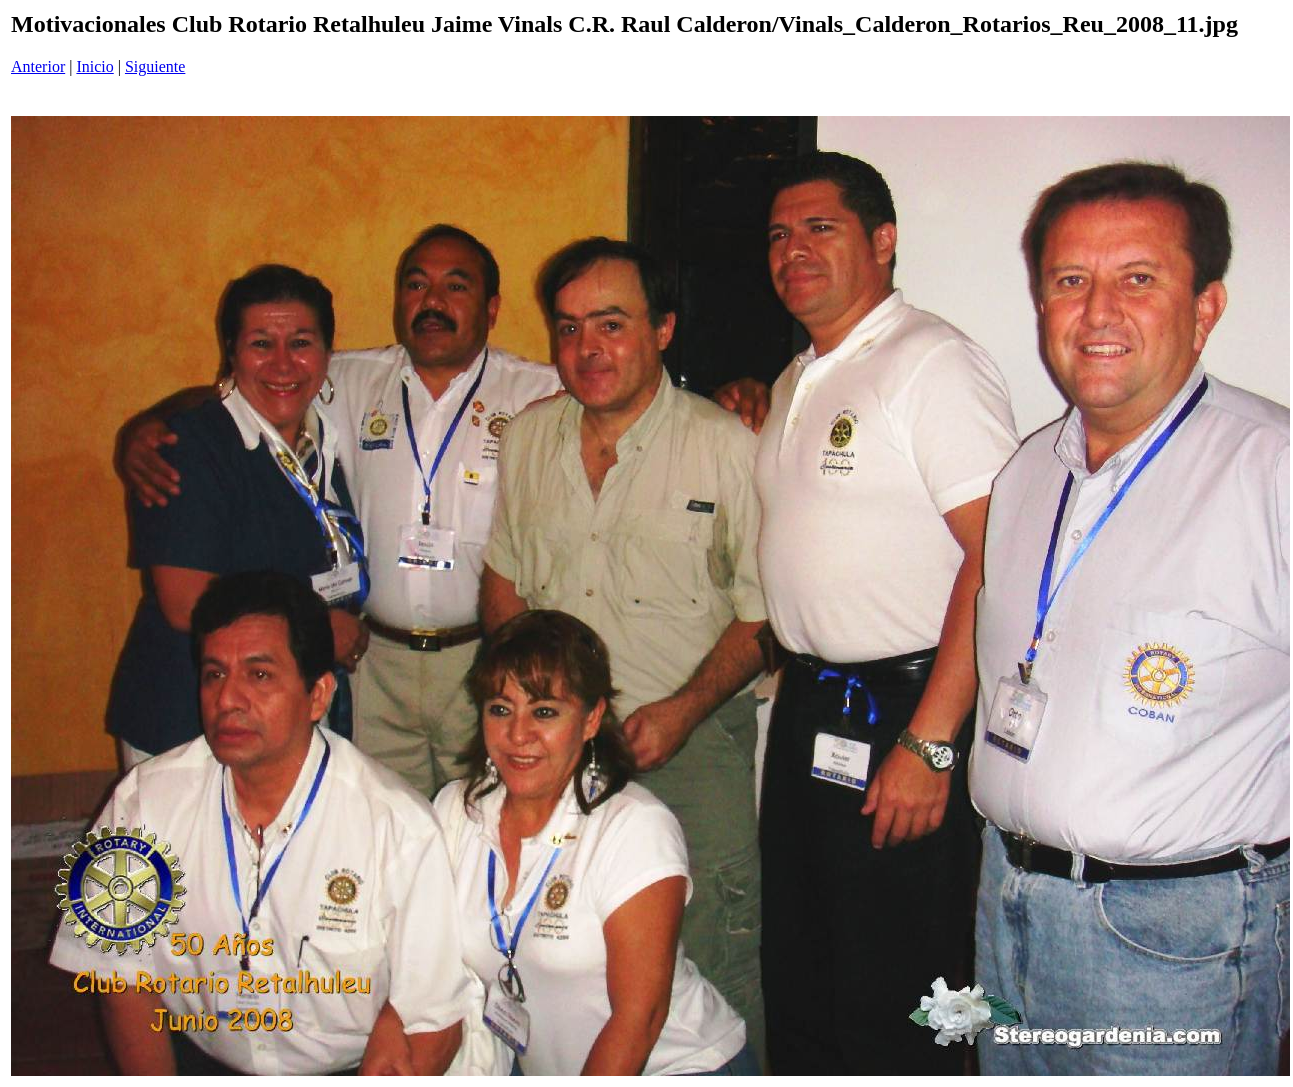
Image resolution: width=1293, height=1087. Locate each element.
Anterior (38, 66)
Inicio (94, 66)
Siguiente (155, 66)
